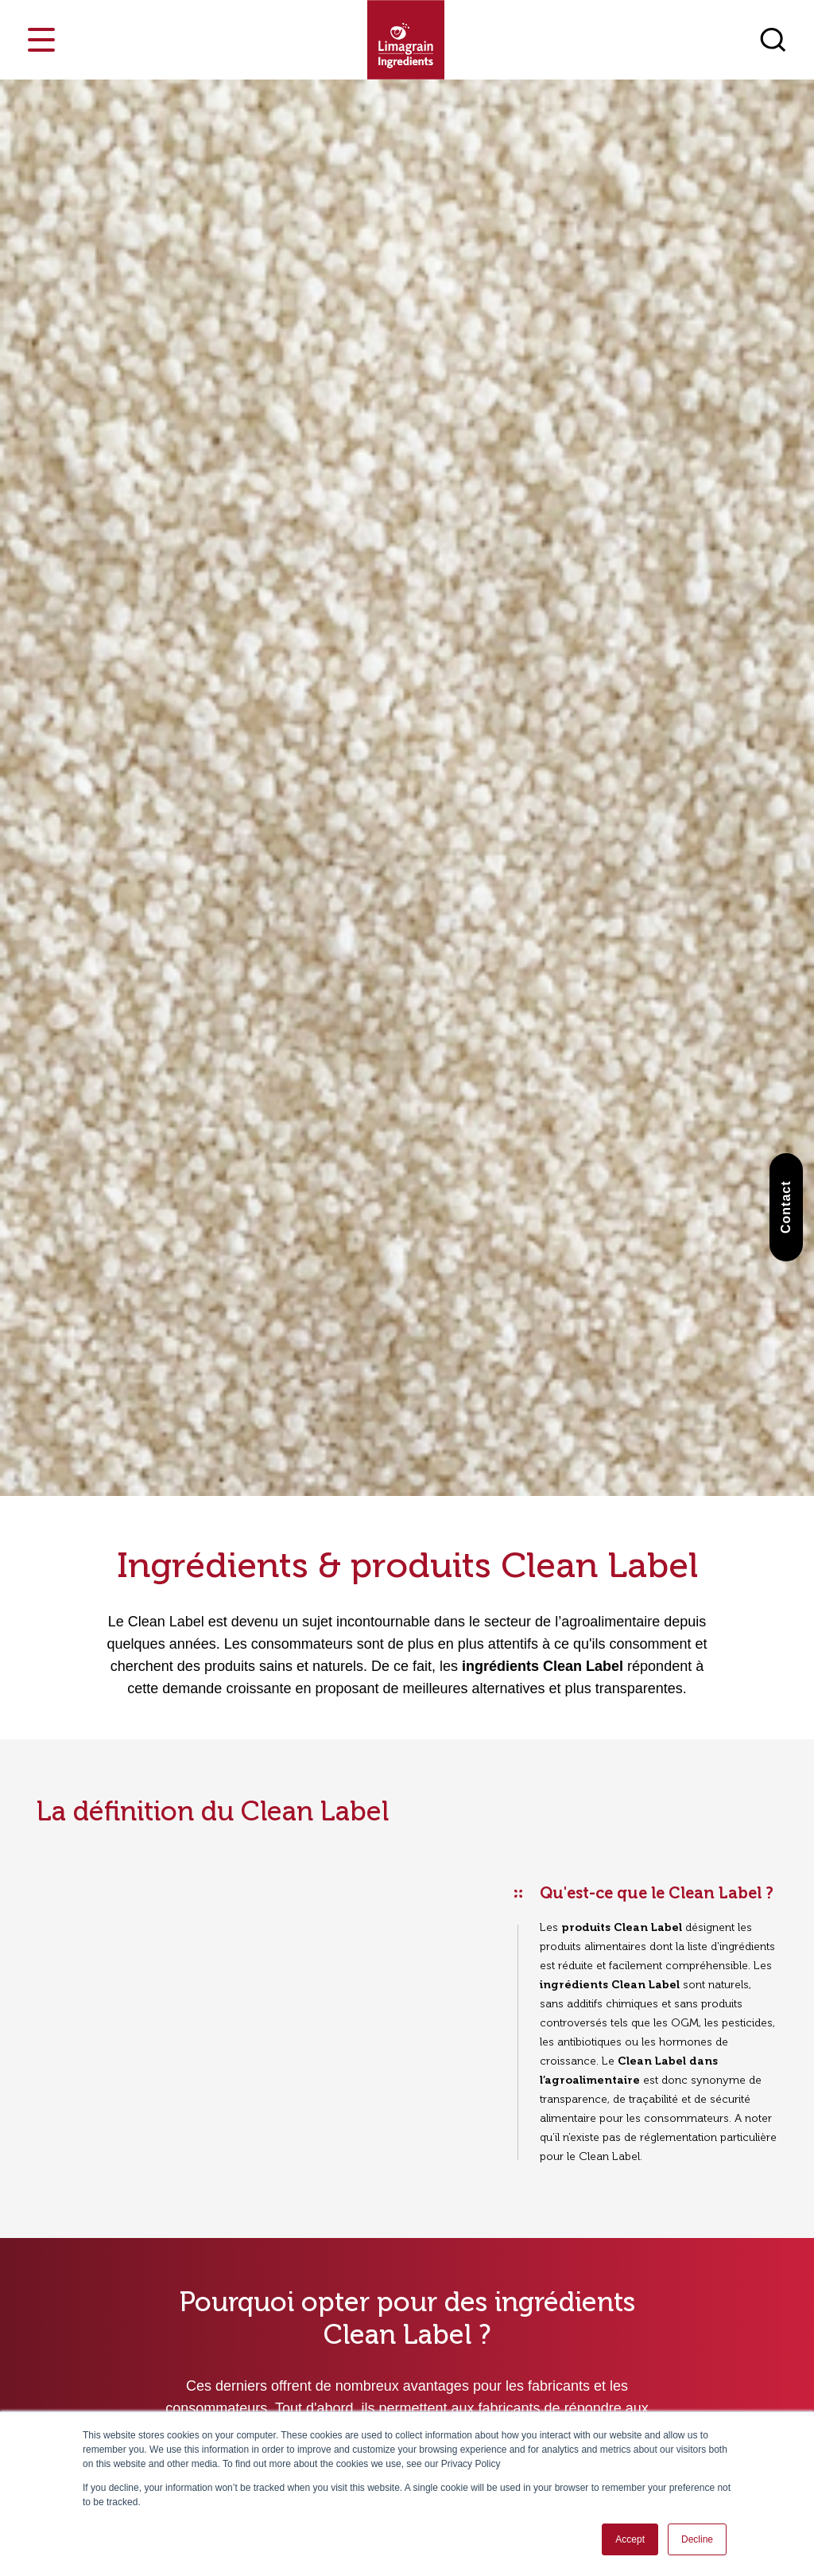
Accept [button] (630, 2539)
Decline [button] (697, 2539)
